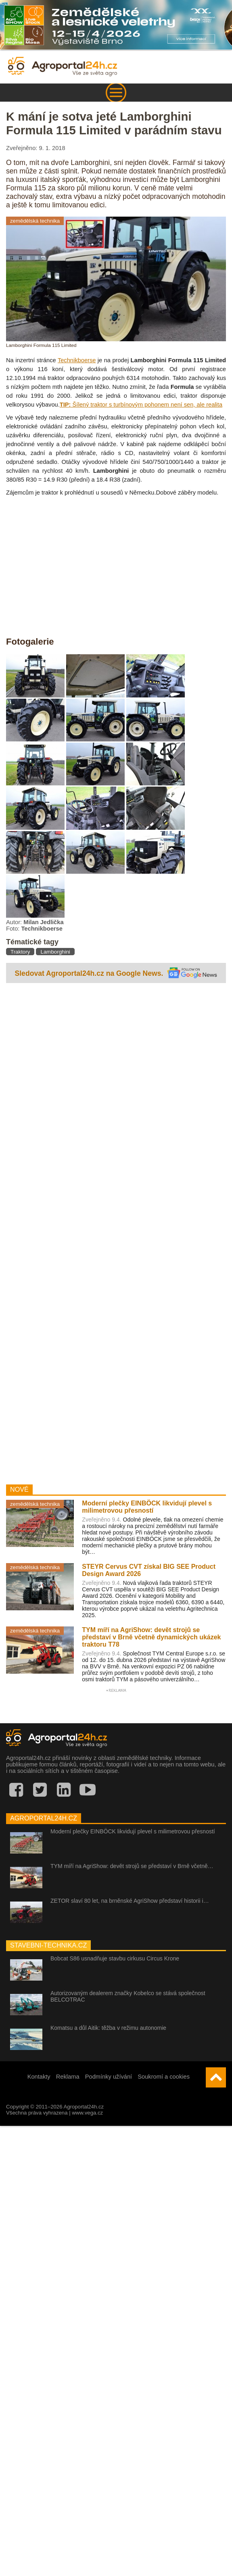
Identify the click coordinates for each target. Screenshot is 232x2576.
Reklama (67, 2076)
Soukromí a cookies (164, 2076)
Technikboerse (77, 360)
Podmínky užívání (108, 2076)
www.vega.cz (87, 2113)
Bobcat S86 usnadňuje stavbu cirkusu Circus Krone (114, 1958)
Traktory (20, 952)
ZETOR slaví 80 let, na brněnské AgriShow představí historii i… (129, 1901)
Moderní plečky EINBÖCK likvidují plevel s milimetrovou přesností (132, 1831)
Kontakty (38, 2076)
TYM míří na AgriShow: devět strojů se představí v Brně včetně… (131, 1866)
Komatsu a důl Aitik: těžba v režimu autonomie (108, 2028)
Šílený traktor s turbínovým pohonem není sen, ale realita (141, 404)
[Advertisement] (76, 1231)
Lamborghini (55, 952)
